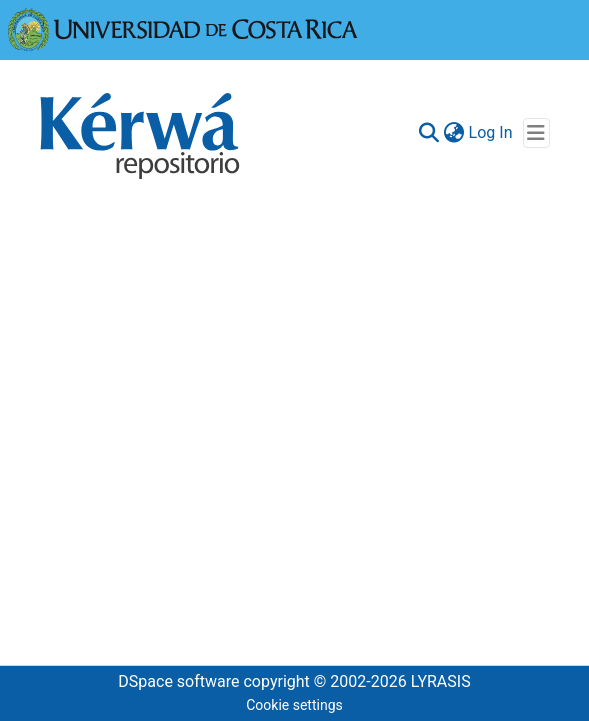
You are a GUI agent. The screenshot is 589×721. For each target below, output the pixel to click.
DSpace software (178, 681)
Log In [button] (492, 132)
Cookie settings (294, 705)
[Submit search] (429, 133)
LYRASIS (441, 681)
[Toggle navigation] (536, 133)
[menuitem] (454, 133)
